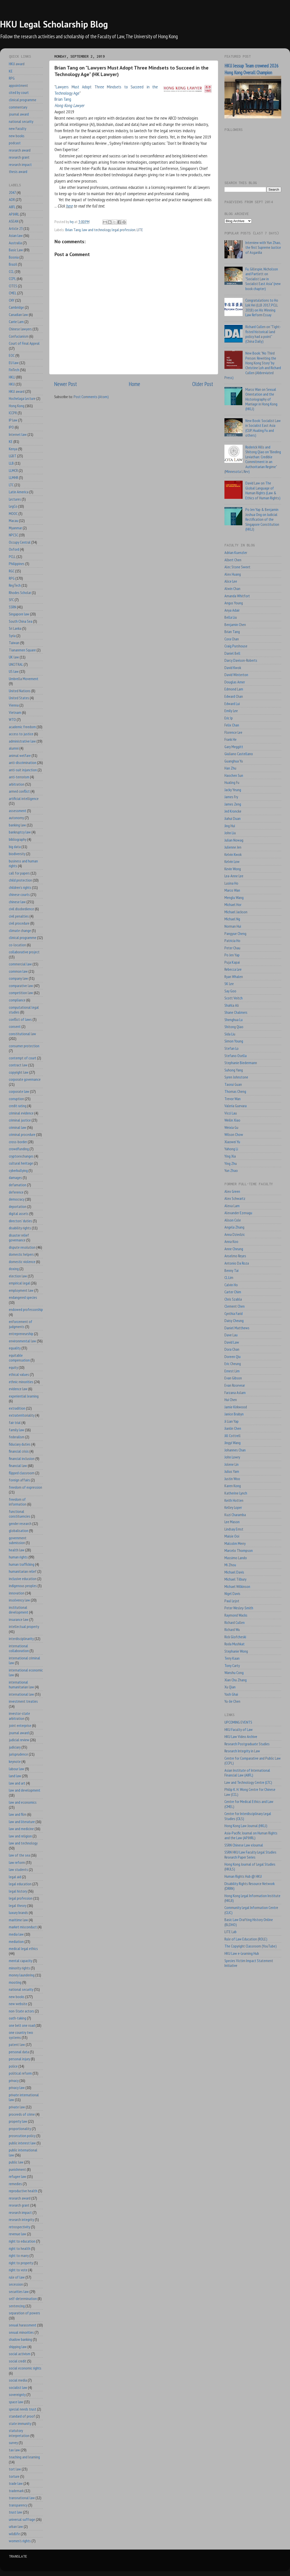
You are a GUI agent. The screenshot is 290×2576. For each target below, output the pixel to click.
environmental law (22, 1340)
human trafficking (21, 1564)
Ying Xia (230, 1156)
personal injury (19, 2058)
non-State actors (21, 2010)
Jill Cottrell (232, 1435)
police (13, 2066)
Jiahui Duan (232, 818)
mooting (15, 1982)
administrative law (22, 741)
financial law (18, 1465)
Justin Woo (232, 1478)
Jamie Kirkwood (235, 1406)
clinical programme (22, 99)
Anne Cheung (233, 1248)
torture (14, 2476)
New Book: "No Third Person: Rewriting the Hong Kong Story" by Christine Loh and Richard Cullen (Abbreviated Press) (252, 365)
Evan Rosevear (234, 1385)
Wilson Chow (233, 1134)
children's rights (20, 887)
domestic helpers (21, 1254)
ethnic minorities (21, 1381)
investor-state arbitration (19, 1716)
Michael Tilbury (235, 1579)
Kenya (13, 448)
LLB (11, 463)
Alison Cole (232, 1220)
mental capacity (20, 1960)
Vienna (14, 705)
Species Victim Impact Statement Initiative (248, 1963)
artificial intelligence (24, 798)
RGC (11, 570)
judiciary (15, 1747)
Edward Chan (233, 696)
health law (16, 1549)
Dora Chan (231, 1349)
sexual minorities (21, 2332)
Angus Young (233, 602)
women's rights (20, 2540)
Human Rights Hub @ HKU (243, 1876)
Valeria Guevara (235, 1105)
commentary (18, 107)
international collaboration (19, 1648)
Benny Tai (231, 1270)
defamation (17, 1184)
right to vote (18, 2269)
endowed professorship (26, 1309)
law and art (17, 1783)
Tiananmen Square (22, 649)
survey (13, 2442)
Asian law (16, 235)
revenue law (17, 2233)
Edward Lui (232, 703)
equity (13, 1367)
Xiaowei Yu (232, 1141)
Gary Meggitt (233, 746)
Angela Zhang (234, 1227)
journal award (19, 114)
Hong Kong (16, 405)
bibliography (17, 839)
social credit (17, 2360)
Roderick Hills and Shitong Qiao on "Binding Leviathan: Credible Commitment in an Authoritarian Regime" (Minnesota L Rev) (252, 459)
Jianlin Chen (232, 1428)
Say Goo (230, 990)
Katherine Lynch (235, 1492)
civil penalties (19, 916)
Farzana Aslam (235, 1392)
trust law (15, 2512)
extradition (17, 1408)
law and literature (22, 1821)
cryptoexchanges (21, 1156)
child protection (20, 880)
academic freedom (22, 726)
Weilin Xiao (232, 1120)
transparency (18, 2505)
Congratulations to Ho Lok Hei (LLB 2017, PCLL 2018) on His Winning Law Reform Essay (261, 307)
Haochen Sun (233, 775)
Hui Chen (230, 1399)
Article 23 (16, 228)
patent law (17, 2044)
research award (20, 150)
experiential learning (24, 1396)
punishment (17, 2169)
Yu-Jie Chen (232, 1701)
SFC (11, 599)
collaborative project (24, 951)
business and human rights (23, 863)
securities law (19, 2291)
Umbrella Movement (23, 678)
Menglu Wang (234, 897)
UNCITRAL (16, 664)
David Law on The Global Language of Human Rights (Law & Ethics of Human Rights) (262, 490)
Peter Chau (232, 947)
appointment (18, 85)
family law (16, 1429)
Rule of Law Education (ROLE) (245, 1938)
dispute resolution (22, 1247)
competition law (21, 992)
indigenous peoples (23, 1585)
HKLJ (12, 376)
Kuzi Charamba (235, 1514)
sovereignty (17, 2394)
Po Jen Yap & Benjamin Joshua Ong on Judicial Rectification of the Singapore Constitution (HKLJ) (262, 519)
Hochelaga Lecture (22, 398)
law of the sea (19, 1855)
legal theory (17, 1905)
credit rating (17, 1105)
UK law (14, 656)
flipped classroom (22, 1472)
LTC (11, 484)
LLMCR (13, 470)
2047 (12, 192)
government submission (17, 1540)
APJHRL (14, 214)
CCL (11, 271)
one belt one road (22, 2025)
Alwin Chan (232, 588)
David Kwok (232, 667)
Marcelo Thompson (238, 1550)
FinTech (14, 369)
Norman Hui (232, 926)
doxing (14, 1268)
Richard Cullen (234, 1622)
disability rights (20, 1227)
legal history (18, 1891)
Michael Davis (234, 1572)
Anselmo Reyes (235, 1255)
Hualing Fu (231, 782)
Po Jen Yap (232, 954)
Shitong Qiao (233, 1026)
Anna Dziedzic (234, 1234)
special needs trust (22, 2409)
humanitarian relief (23, 1571)
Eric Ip (228, 717)
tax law (14, 2449)
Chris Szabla (233, 1299)
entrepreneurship (21, 1333)
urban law (16, 2526)
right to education (22, 2241)
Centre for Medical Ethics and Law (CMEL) (248, 1804)
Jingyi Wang (232, 1442)
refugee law (17, 2176)
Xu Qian (230, 1686)
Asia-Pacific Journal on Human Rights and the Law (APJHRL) (250, 1835)
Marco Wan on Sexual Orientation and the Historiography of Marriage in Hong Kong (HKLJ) (261, 399)
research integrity (21, 2219)
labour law (16, 1768)
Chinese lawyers (20, 328)
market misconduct (23, 1926)
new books (16, 135)
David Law (231, 1342)
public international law (23, 2152)
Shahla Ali (231, 1005)
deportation (17, 1206)
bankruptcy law (20, 831)
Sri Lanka (15, 628)
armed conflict (19, 791)
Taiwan (14, 642)
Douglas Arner (234, 681)
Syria (12, 635)
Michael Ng (232, 918)
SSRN (12, 606)
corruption (16, 1098)
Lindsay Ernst (233, 1528)
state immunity (20, 2423)
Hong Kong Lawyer (69, 105)
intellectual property (24, 1626)
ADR (12, 199)
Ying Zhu (230, 1163)
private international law (24, 2097)
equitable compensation (19, 1358)
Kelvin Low (232, 861)
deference (16, 1192)
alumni (14, 748)
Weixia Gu (231, 1127)
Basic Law (16, 249)
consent (15, 1026)
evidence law (18, 1388)
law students (18, 1869)
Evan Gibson (233, 1377)
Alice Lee (230, 581)
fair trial (15, 1422)
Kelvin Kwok (233, 854)
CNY (11, 300)
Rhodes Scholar (20, 592)
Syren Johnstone (236, 1077)
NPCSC (13, 534)
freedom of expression (25, 1487)
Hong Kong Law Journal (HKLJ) (245, 1825)
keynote (15, 1761)
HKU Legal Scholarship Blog (54, 24)
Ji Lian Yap (231, 1421)
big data (15, 846)
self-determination (23, 2298)
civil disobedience (21, 908)
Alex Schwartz (234, 1198)
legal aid (15, 1876)
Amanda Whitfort (237, 595)
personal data (19, 2051)
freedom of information (17, 1502)
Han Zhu (230, 768)
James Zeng (232, 804)
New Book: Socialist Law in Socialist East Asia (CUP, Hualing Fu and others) (263, 428)
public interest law (22, 2142)
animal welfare (20, 755)
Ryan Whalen (233, 976)
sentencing (17, 2305)
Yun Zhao (231, 1170)
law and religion (20, 1835)
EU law (14, 362)
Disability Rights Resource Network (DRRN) (249, 1886)
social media (18, 2380)
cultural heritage (21, 1163)
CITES (13, 285)
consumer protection (24, 1045)
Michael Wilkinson (237, 1586)
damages (15, 1177)
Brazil (13, 264)
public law (16, 2162)
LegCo (13, 506)
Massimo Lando (235, 1557)
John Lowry (232, 1456)
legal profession (123, 229)
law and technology (96, 229)
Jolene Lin (231, 1464)
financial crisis (19, 1451)
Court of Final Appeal (24, 343)
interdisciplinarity (21, 1638)
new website (18, 2003)
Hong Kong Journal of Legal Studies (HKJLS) (249, 1866)
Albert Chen (232, 559)
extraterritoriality (22, 1415)
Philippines (16, 563)
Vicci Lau (230, 1113)
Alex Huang (232, 574)
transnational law (22, 2497)
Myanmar (15, 527)
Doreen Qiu (232, 1356)
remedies (15, 2183)
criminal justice (20, 1120)
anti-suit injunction (23, 769)
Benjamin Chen (235, 624)
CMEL (12, 292)
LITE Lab (230, 1931)
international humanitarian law (21, 1684)
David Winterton (236, 674)
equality (15, 1347)
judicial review (19, 1739)
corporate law (19, 1091)
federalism (16, 1436)
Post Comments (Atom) (91, 396)
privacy (14, 2080)
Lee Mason (232, 1521)
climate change (20, 930)
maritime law (18, 1919)
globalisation (18, 1530)
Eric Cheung (232, 1363)
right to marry (19, 2255)
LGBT (12, 455)
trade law (16, 2483)
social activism (19, 2353)
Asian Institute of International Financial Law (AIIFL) (247, 1773)
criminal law (17, 1127)
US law (14, 671)
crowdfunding (19, 1148)
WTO (12, 719)
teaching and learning (24, 2456)
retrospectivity (19, 2226)
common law (18, 971)
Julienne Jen (232, 847)
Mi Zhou (230, 1564)
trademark (16, 2490)
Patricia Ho (232, 940)
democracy (16, 1199)
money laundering (22, 1974)
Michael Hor (232, 904)
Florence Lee (233, 732)
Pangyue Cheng (235, 933)
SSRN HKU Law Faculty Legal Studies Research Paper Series (250, 1854)
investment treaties (23, 1701)
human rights (18, 1556)
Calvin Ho (231, 1284)
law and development (24, 1790)
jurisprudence (18, 1754)
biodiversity (17, 853)
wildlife (14, 2533)
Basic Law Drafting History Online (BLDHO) (248, 1922)
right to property (21, 2262)
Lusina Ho (231, 883)
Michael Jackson (235, 911)
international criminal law (24, 1660)
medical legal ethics (23, 1948)
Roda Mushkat (234, 1643)
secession (16, 2284)
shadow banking (20, 2339)
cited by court (19, 92)
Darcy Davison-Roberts (240, 660)
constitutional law (22, 1033)
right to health (19, 2248)
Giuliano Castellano (238, 753)
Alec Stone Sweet (237, 566)
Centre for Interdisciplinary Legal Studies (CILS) (247, 1816)
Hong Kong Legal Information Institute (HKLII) (252, 1898)
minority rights (19, 1967)
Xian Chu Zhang (235, 1679)
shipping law (18, 2346)
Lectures (15, 499)
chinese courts (19, 894)
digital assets (18, 1213)
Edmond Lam (233, 688)
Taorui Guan (233, 1084)
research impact (20, 164)
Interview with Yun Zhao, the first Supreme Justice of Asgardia (263, 247)
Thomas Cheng (235, 1091)
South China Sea (20, 621)
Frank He (230, 739)
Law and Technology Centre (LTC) (248, 1782)
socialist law (18, 2387)
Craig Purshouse (235, 645)
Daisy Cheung (234, 1320)
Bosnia (14, 257)
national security (21, 121)
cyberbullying (18, 1170)
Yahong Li (231, 1148)
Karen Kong (232, 1485)
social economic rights (25, 2368)
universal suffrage (22, 2519)
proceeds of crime (22, 2114)
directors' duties (20, 1220)
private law (17, 2106)
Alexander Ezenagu (238, 1212)
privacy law (17, 2087)
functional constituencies (19, 1514)
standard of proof (22, 2416)
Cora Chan (231, 638)
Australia (15, 242)
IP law (13, 420)
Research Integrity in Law (242, 1750)
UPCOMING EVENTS (238, 1722)
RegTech (15, 585)
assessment (17, 810)
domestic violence (22, 1261)
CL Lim (228, 1277)
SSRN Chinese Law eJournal (243, 1845)
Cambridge (16, 307)
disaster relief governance (19, 1237)
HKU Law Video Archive (240, 1736)
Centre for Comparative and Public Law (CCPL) (252, 1760)
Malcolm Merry (235, 1543)
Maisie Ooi (231, 1536)
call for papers (19, 873)
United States (19, 697)
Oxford (14, 549)
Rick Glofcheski (235, 1636)
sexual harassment (22, 2324)
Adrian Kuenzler (235, 552)
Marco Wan (232, 890)
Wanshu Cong (234, 1672)
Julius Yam (231, 1471)
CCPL (12, 278)
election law (18, 1275)
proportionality (20, 2128)
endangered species (23, 1297)
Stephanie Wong (236, 1651)
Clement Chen (234, 1306)
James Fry (231, 796)
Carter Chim (232, 1291)
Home (134, 384)
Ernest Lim (232, 1370)
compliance (17, 999)
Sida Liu (229, 1033)
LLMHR (13, 477)
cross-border (18, 1141)
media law (16, 1934)
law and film (17, 1814)
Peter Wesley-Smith (238, 1607)
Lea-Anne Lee (233, 875)
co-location (17, 944)
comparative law (21, 985)
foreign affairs (19, 1479)
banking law (17, 824)
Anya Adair (232, 610)
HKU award (16, 63)
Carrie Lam (16, 321)
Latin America (18, 491)
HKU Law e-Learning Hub (241, 1953)
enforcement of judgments (20, 1324)
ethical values (19, 1374)
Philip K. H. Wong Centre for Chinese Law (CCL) (249, 1792)
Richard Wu (232, 1629)
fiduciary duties (20, 1444)
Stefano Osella (235, 1055)
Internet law (18, 434)
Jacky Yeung (232, 789)
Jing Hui (229, 825)
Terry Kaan (232, 1658)
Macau (13, 520)
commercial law (20, 963)
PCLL (12, 556)
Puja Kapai (232, 962)
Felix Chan (231, 724)
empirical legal (19, 1282)
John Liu (230, 832)
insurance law (18, 1619)
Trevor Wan (232, 1098)
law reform (17, 1862)
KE (11, 71)
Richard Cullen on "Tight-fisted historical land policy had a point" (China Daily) (263, 334)
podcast (15, 142)
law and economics (23, 1802)
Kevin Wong (232, 868)
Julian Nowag (233, 840)
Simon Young (233, 1040)
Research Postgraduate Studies (247, 1743)
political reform (20, 2073)
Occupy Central (20, 542)
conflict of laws (20, 1019)
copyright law (18, 1072)
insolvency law (19, 1600)
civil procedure (19, 923)
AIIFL (12, 206)
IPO (11, 427)
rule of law (17, 2277)
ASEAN (13, 221)
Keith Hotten (233, 1500)
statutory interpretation (19, 2433)
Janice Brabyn (234, 1413)
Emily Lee (231, 710)
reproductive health (23, 2190)
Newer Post (65, 384)
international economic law (26, 1672)
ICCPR (13, 412)
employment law (21, 1290)
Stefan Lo (231, 1048)
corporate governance (25, 1079)
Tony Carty (232, 1665)
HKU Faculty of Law (238, 1729)
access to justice (21, 733)
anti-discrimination (22, 762)
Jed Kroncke (232, 811)
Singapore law (19, 613)
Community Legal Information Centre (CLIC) (251, 1910)
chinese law (17, 901)
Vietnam (15, 712)
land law (15, 1775)
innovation (16, 1592)
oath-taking (17, 2018)
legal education (20, 1883)
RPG (12, 78)
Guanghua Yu (233, 760)
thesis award (18, 171)
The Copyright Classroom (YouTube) (250, 1945)
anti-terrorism (19, 776)
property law (18, 2121)
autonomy (16, 817)
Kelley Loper (233, 1507)
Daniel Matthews (236, 1327)
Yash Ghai (231, 1694)
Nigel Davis (232, 1593)
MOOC (13, 513)
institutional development (18, 1610)
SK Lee (229, 983)
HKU (12, 384)
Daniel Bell (232, 653)
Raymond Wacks (235, 1615)
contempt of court (22, 1057)
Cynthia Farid (233, 1313)
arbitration (16, 784)
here (69, 206)
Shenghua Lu (233, 1019)
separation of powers (24, 2312)
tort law (15, 2468)
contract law (18, 1064)
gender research (20, 1523)
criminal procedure (22, 1134)
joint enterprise (20, 1725)
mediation (16, 1941)
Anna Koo (231, 1241)
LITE (140, 229)
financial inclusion (22, 1458)
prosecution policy (22, 2135)
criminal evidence (21, 1113)
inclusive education (23, 1578)
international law (21, 1694)
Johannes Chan (235, 1449)
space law (16, 2401)
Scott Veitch (233, 997)
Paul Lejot (231, 1600)
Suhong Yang (233, 1069)
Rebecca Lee (233, 969)
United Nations (20, 690)
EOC (12, 355)
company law (18, 978)
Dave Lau (231, 1334)
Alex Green (232, 1191)
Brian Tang (62, 99)
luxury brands (18, 1912)
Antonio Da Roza (236, 1263)
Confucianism (18, 336)
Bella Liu (230, 617)
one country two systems (21, 2035)
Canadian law (18, 314)
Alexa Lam (232, 1205)
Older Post (202, 384)
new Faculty (17, 128)
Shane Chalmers (235, 1012)
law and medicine (21, 1828)
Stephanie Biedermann (240, 1062)
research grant (19, 157)
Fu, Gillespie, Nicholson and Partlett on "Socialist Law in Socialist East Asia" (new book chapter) (263, 278)
